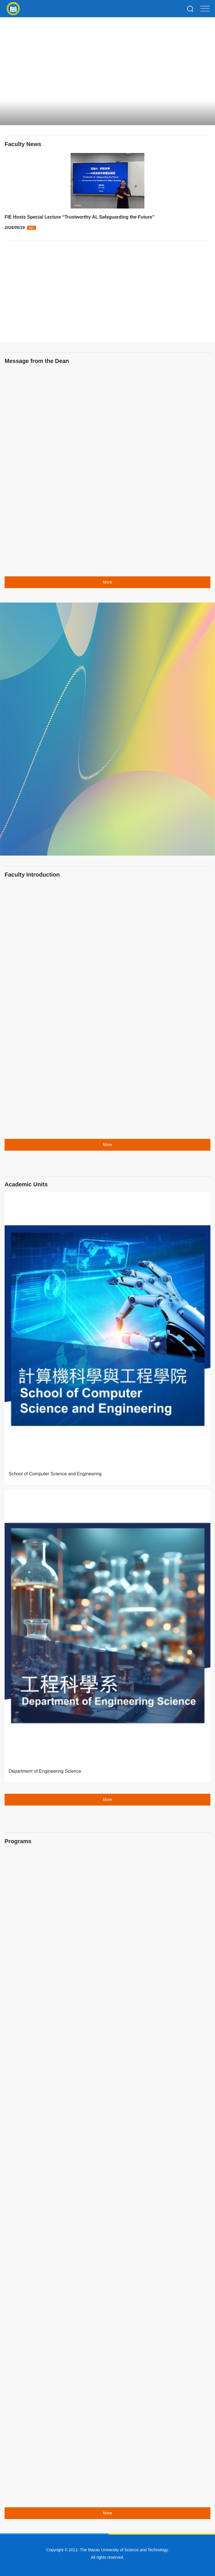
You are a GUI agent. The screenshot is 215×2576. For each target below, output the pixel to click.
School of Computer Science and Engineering (55, 1473)
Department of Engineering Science (45, 1771)
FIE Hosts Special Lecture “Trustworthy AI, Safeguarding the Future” (79, 217)
